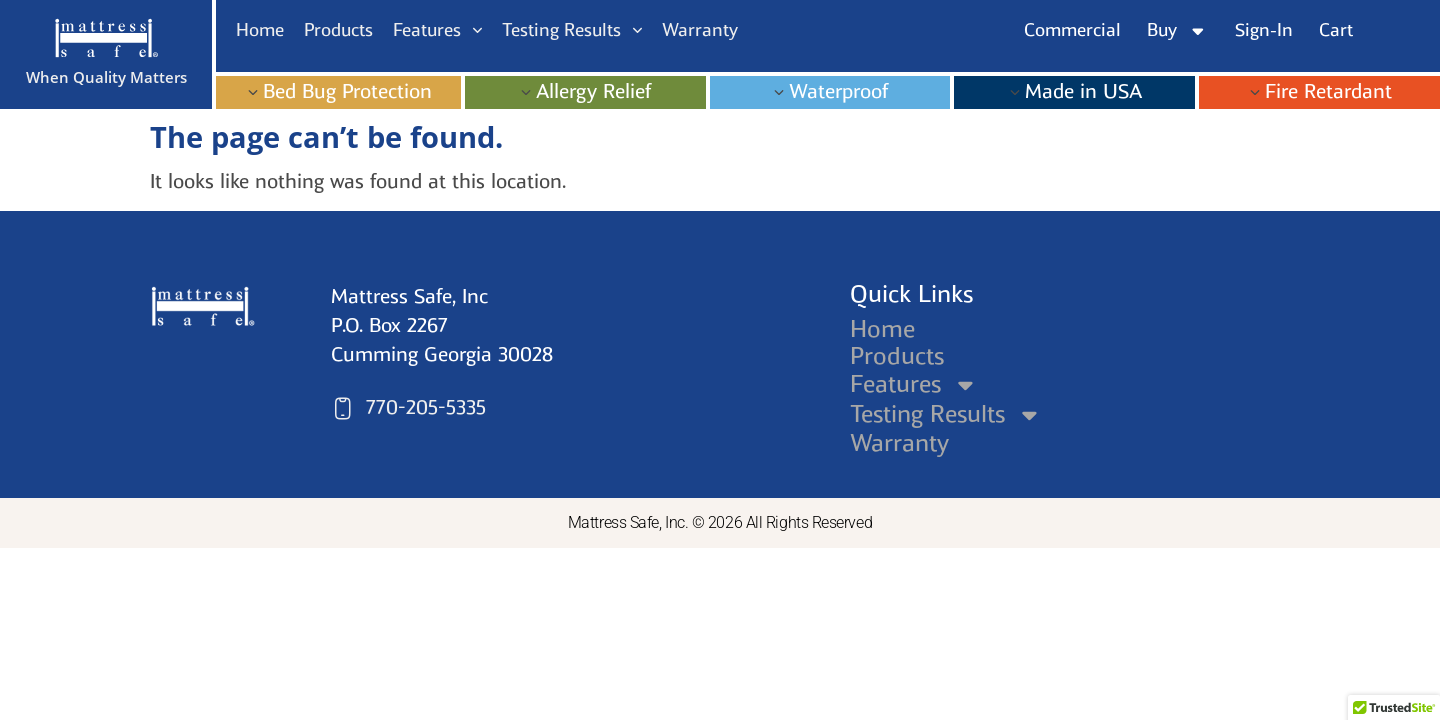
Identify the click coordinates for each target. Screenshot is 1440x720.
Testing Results (947, 414)
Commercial (1072, 29)
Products (897, 356)
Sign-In (1264, 29)
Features (915, 384)
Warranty (899, 443)
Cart (1336, 29)
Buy (1178, 30)
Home (882, 329)
